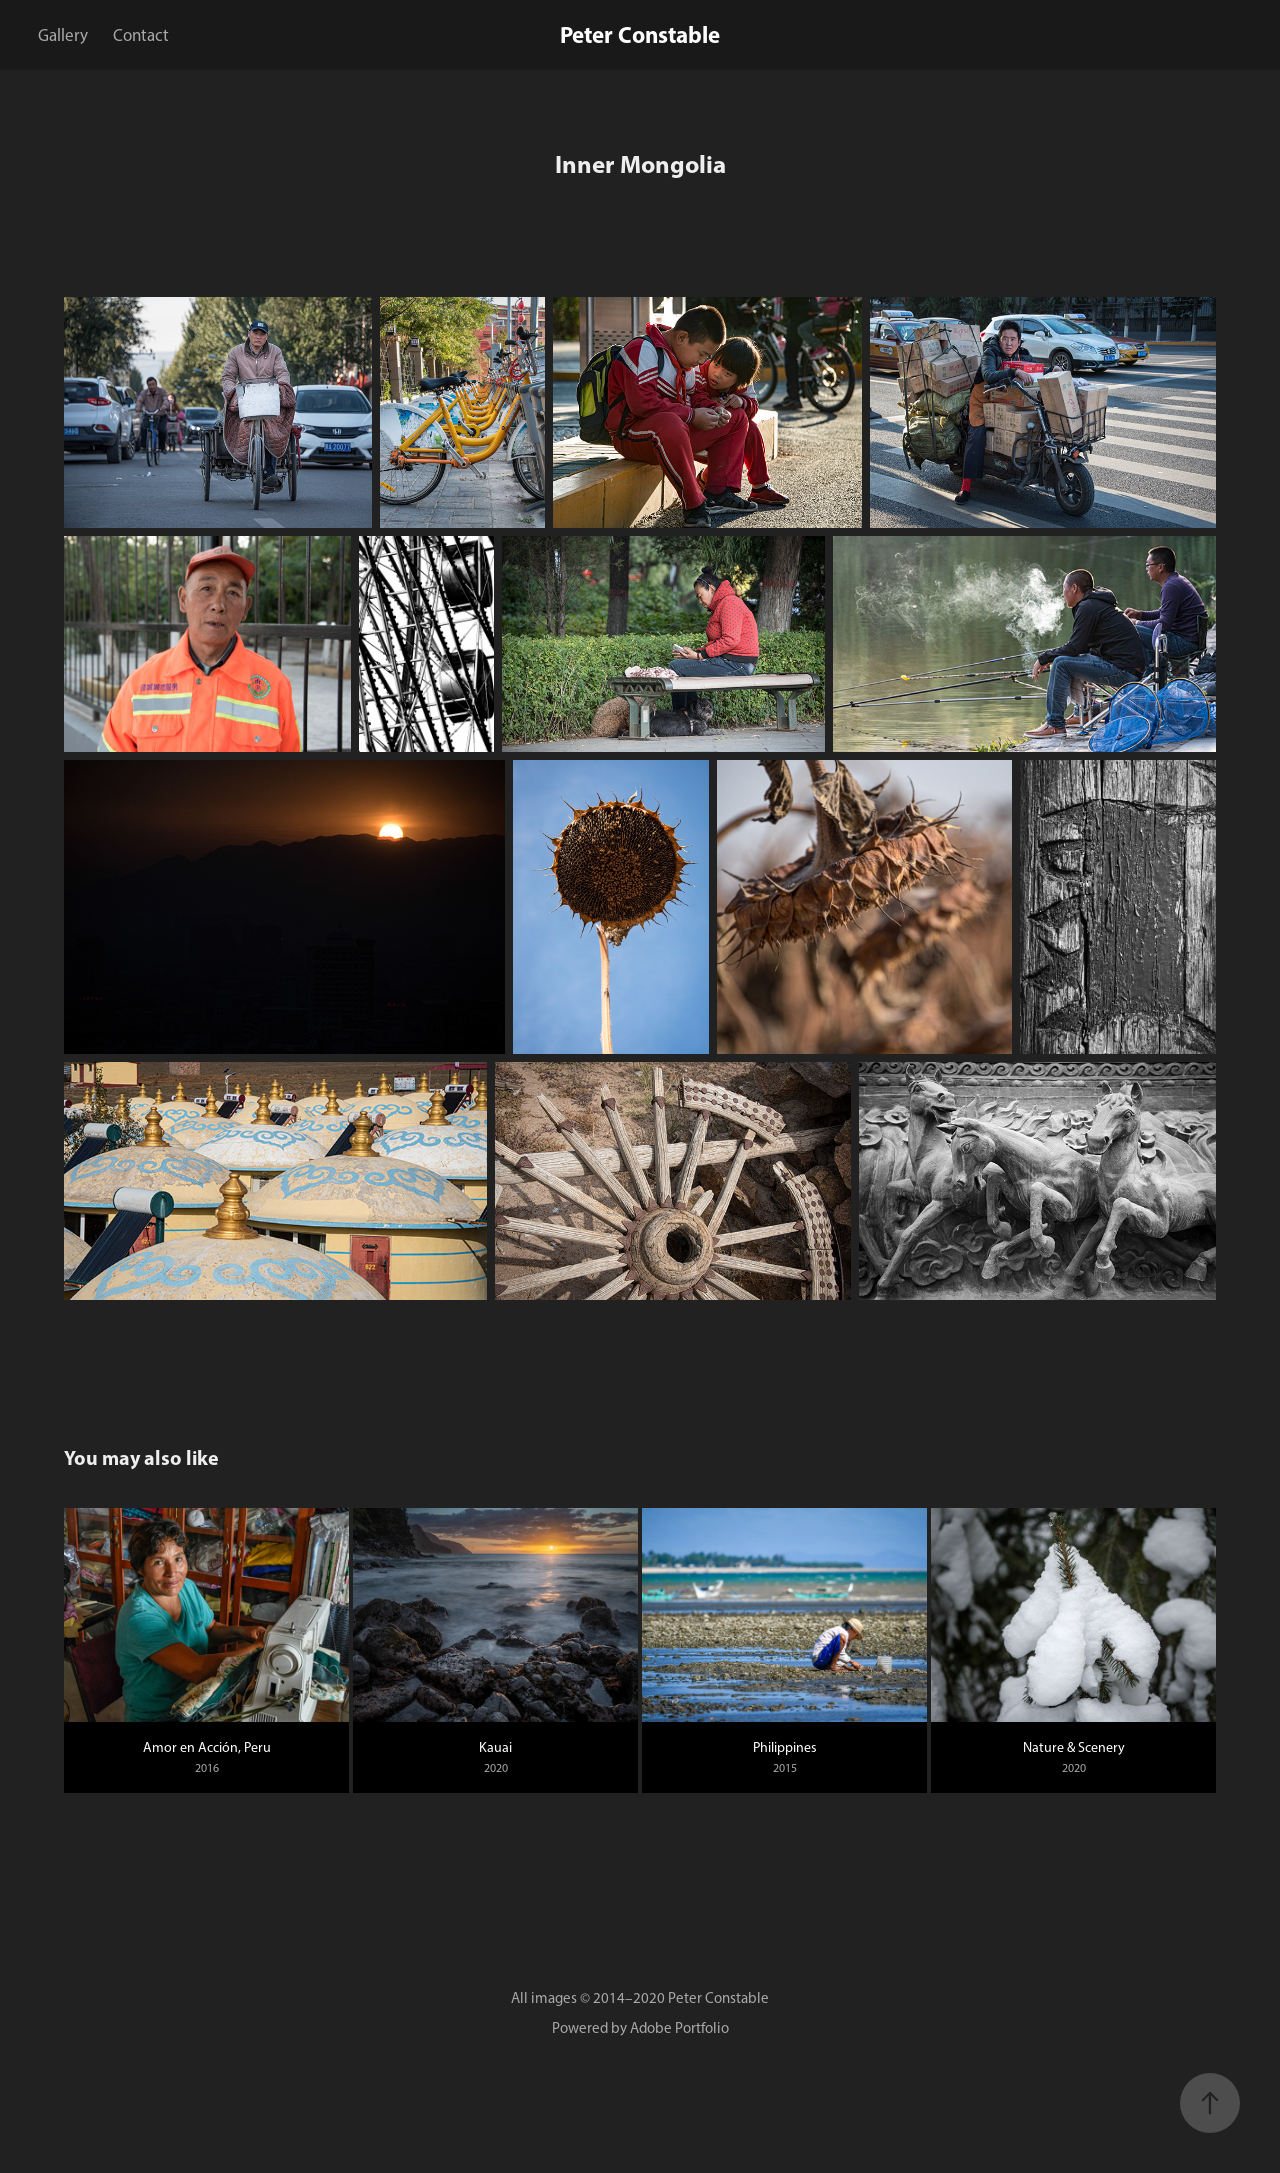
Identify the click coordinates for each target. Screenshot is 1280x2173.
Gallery (63, 35)
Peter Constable (640, 34)
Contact (141, 35)
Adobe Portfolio (679, 2028)
